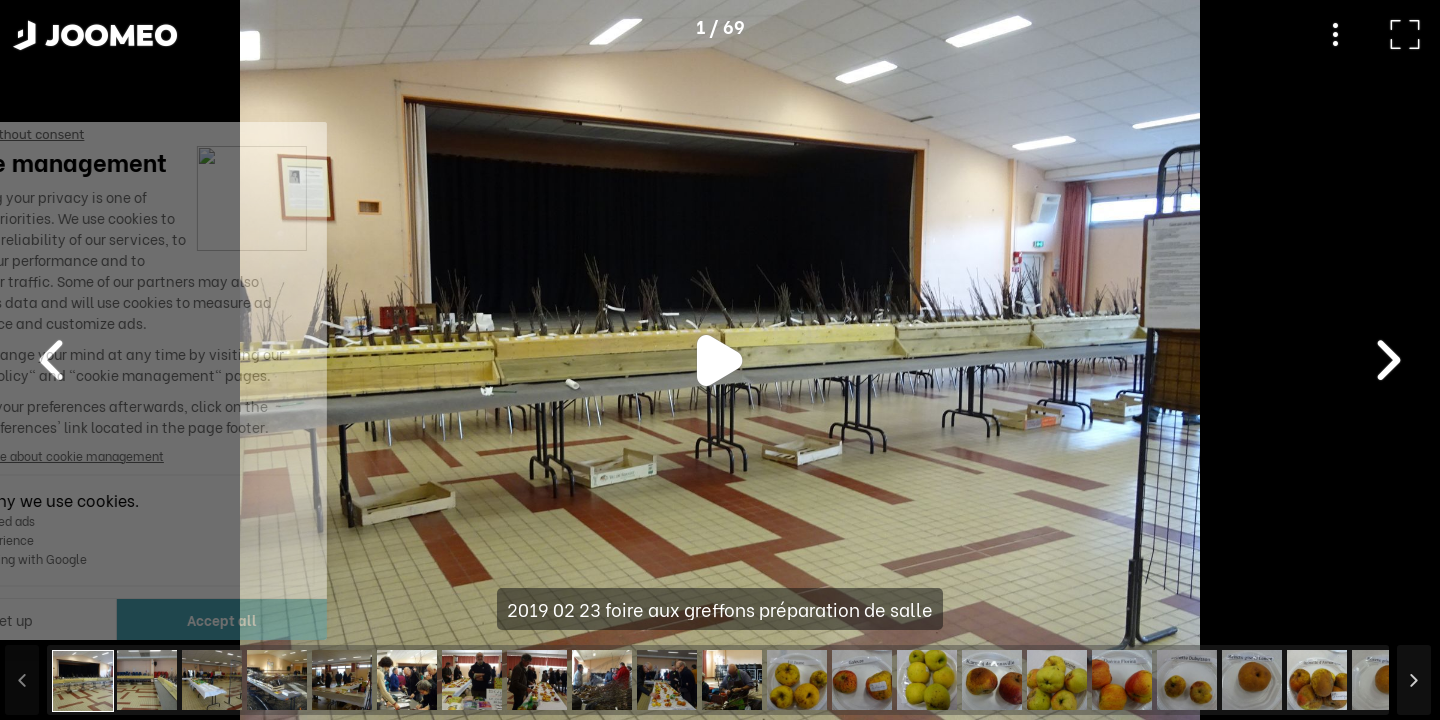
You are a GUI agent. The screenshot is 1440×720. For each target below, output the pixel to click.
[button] (53, 617)
